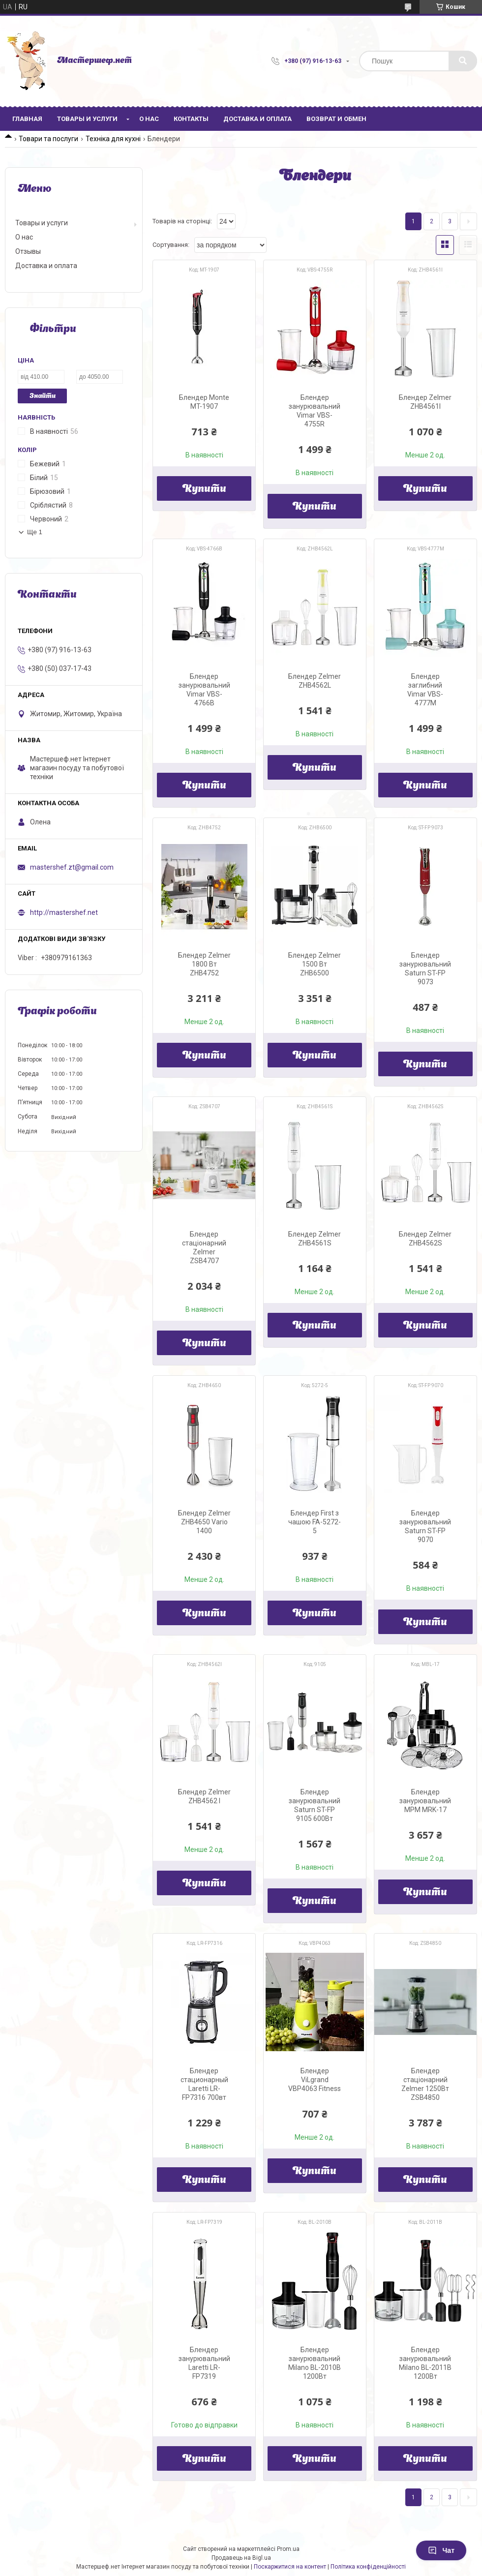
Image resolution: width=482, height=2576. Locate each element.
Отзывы (28, 251)
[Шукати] (463, 61)
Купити (204, 489)
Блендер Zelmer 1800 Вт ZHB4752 (204, 964)
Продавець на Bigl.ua (241, 2557)
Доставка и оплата (257, 118)
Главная (27, 118)
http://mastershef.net (64, 912)
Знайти (43, 396)
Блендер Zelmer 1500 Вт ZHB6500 (314, 964)
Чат (441, 2550)
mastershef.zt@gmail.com (72, 867)
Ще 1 (34, 532)
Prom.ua (288, 2549)
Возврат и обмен (336, 118)
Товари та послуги (48, 139)
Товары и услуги (87, 118)
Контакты (191, 118)
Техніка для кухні (113, 139)
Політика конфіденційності (368, 2566)
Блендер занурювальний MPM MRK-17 (425, 1801)
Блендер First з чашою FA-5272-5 (314, 1522)
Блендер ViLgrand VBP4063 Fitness (314, 2079)
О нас (149, 118)
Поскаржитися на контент (290, 2566)
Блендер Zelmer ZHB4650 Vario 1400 (204, 1522)
